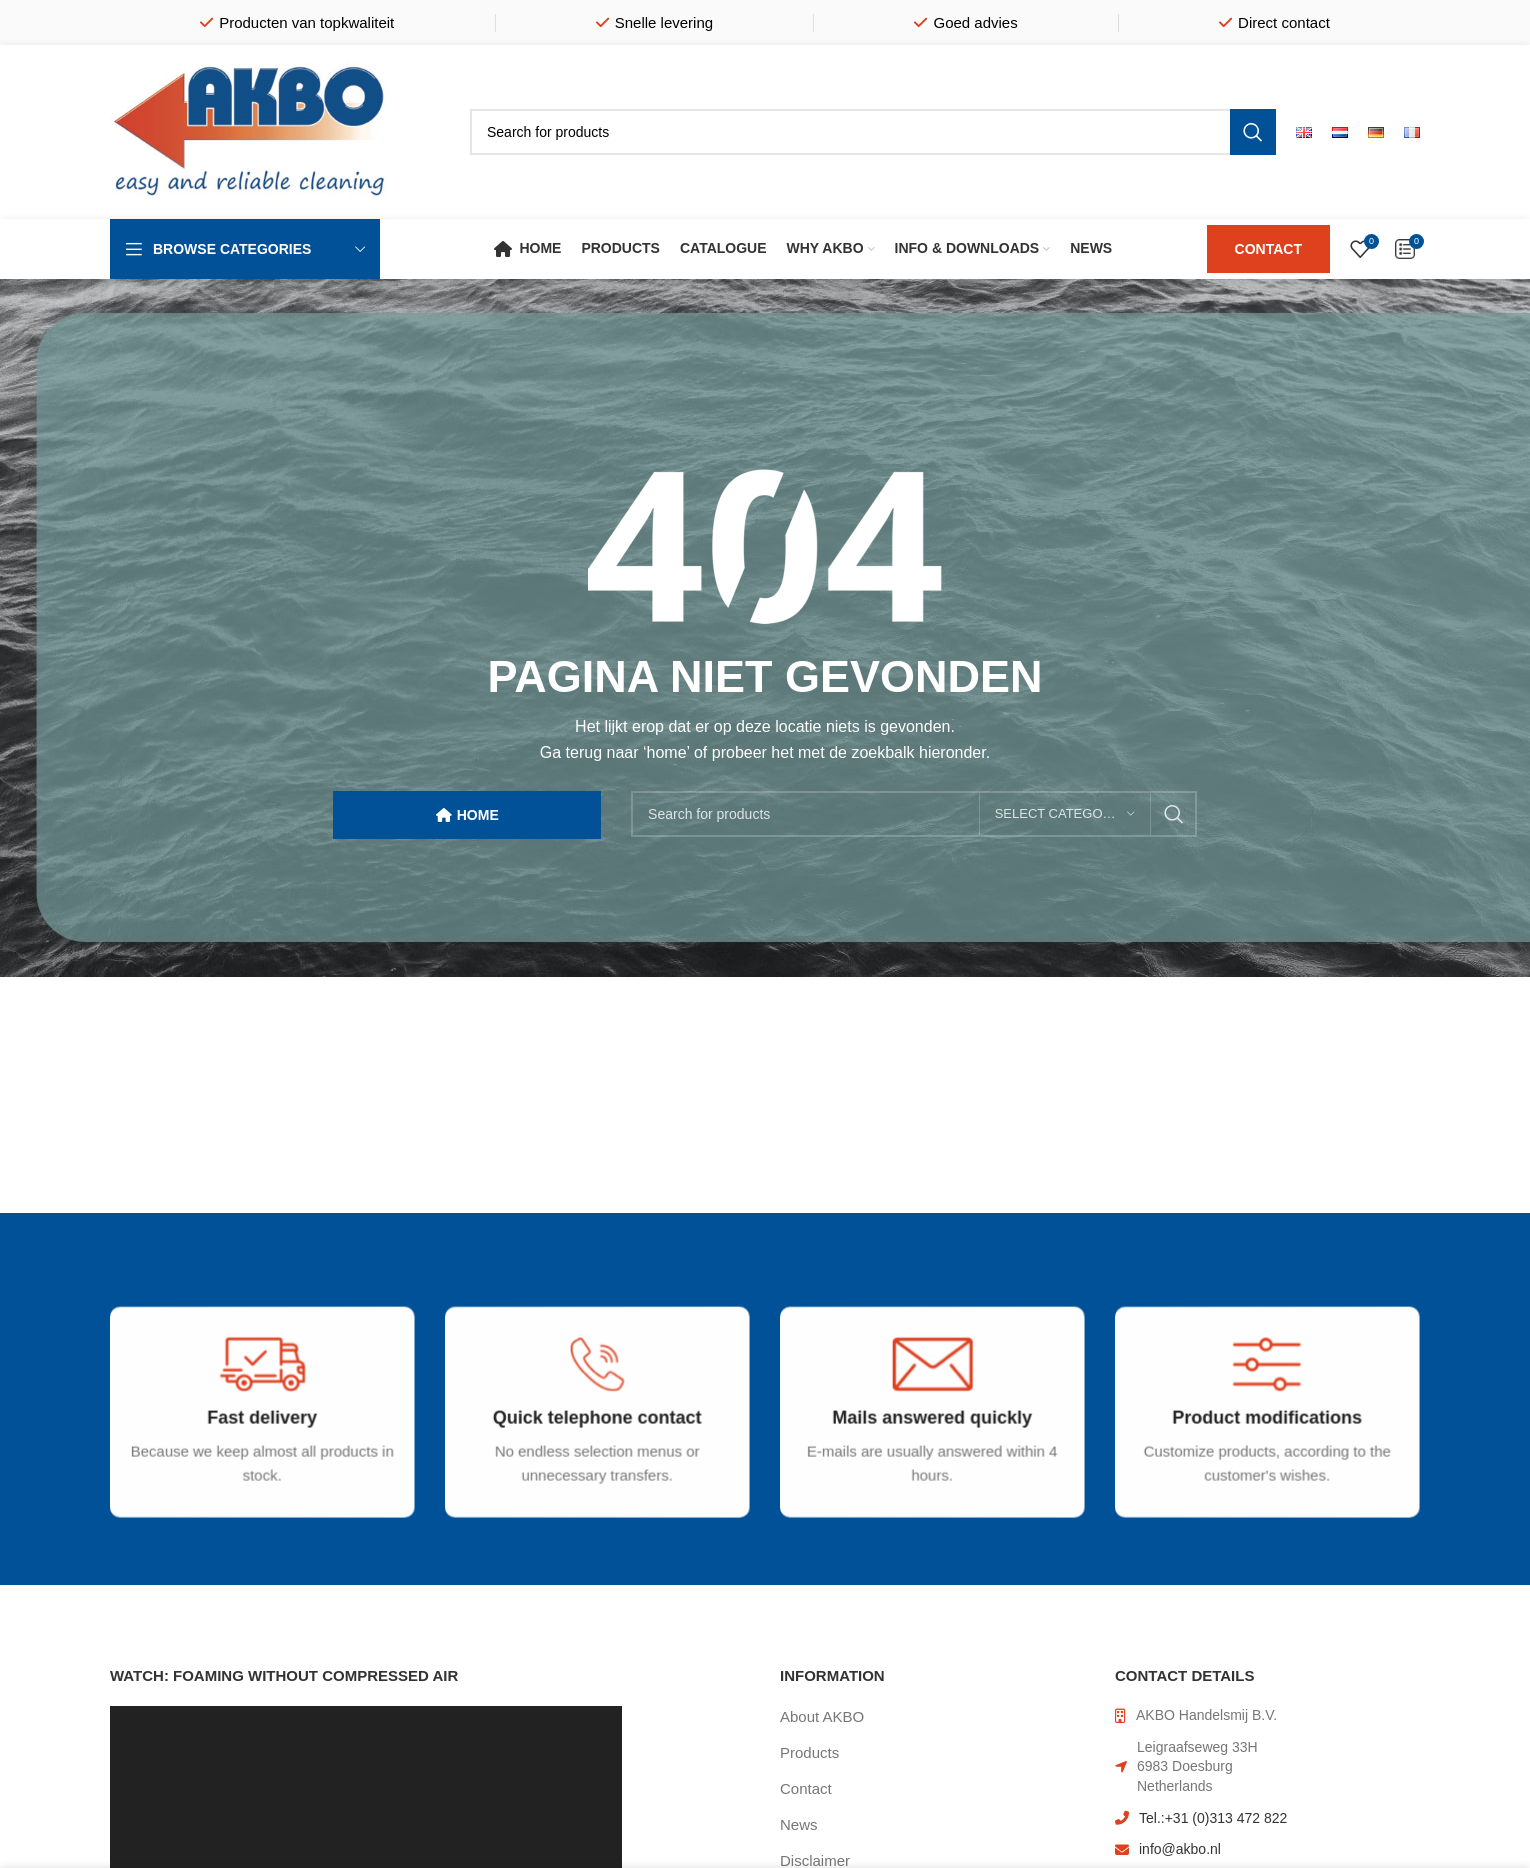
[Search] (873, 132)
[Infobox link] (251, 1434)
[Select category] (1065, 814)
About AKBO (822, 1716)
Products (809, 1752)
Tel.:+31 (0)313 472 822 (1213, 1818)
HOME (467, 815)
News (799, 1824)
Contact (806, 1788)
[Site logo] (250, 130)
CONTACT (1268, 249)
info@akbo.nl (1180, 1849)
